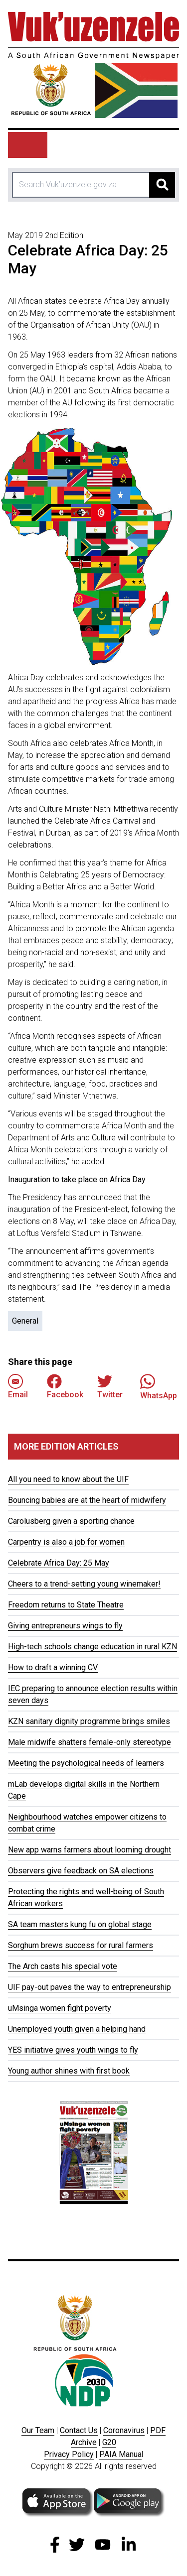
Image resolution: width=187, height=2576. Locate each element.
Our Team (37, 2430)
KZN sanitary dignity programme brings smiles (89, 1721)
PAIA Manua (120, 2454)
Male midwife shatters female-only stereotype (89, 1742)
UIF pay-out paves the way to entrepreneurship (89, 1987)
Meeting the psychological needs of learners (86, 1763)
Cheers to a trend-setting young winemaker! (84, 1584)
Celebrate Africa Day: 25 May (58, 1563)
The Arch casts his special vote (62, 1966)
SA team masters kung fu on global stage (80, 1924)
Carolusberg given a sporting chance (71, 1521)
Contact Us (79, 2430)
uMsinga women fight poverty (59, 2008)
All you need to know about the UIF (68, 1479)
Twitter (110, 1386)
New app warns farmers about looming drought (89, 1849)
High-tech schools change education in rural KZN (92, 1646)
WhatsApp (158, 1386)
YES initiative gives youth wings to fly (73, 2050)
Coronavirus (124, 2430)
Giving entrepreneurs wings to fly (65, 1625)
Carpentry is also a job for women (66, 1542)
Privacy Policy (69, 2454)
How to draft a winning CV (53, 1667)
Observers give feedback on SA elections (81, 1870)
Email (18, 1386)
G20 (109, 2442)
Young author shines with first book (69, 2071)
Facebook (65, 1386)
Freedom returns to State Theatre (66, 1604)
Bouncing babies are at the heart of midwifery (87, 1500)
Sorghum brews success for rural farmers (80, 1945)
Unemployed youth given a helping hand (77, 2029)
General (25, 1321)
